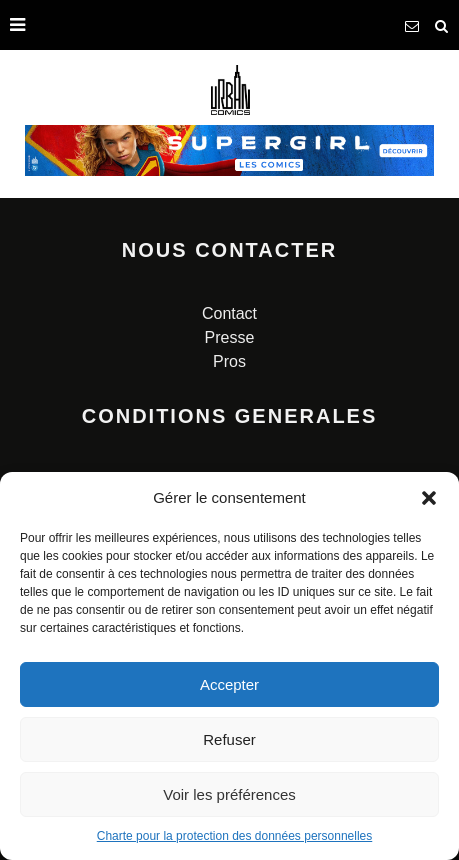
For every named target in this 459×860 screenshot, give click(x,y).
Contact (229, 313)
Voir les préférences (229, 794)
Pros (229, 361)
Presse (230, 337)
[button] (429, 498)
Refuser (229, 739)
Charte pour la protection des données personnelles (235, 836)
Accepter (229, 684)
